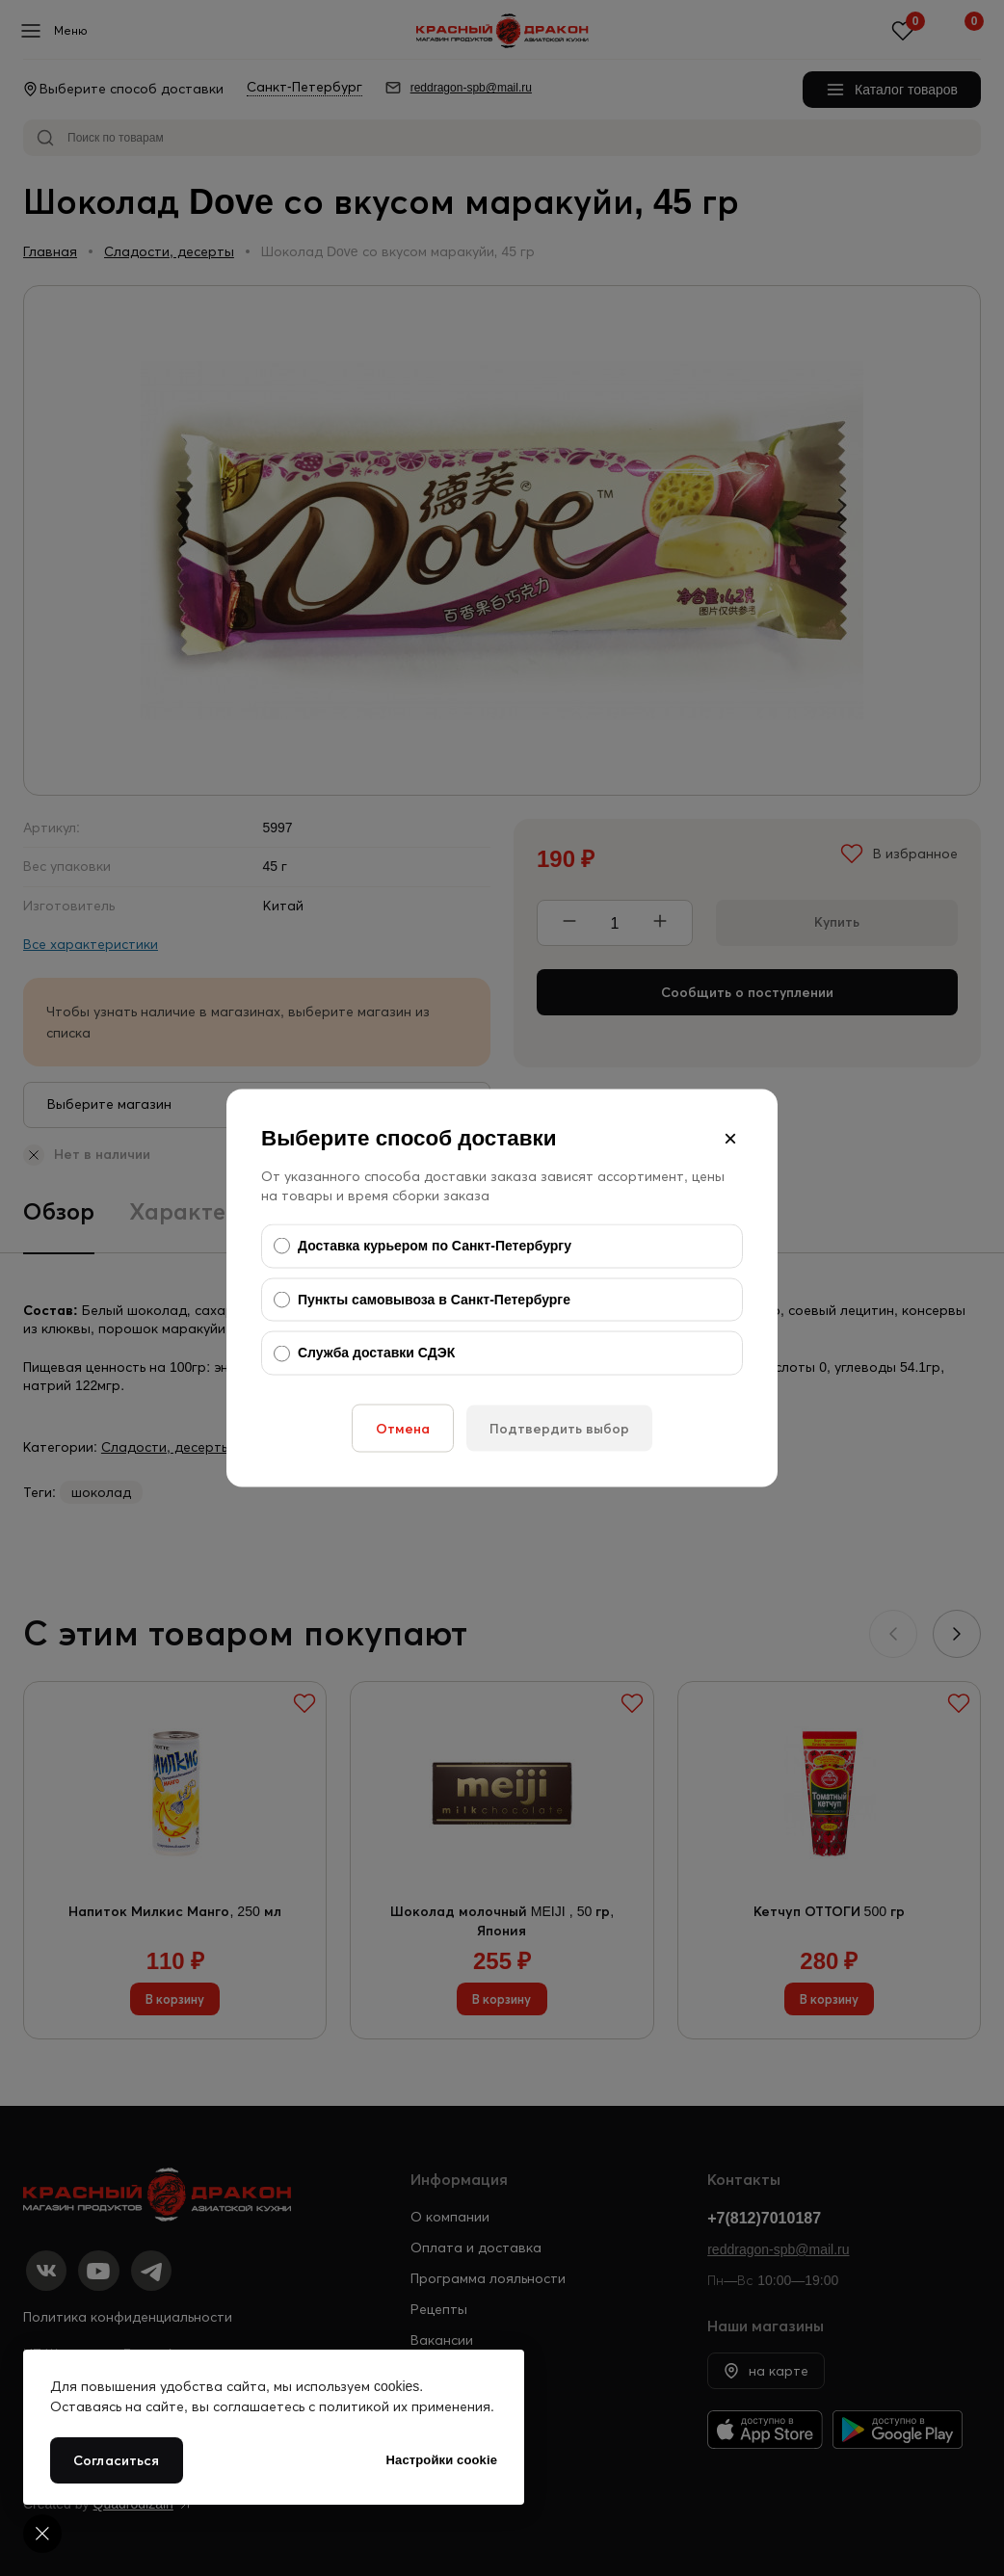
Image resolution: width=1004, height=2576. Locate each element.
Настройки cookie (441, 2460)
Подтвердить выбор (559, 1427)
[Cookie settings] (42, 2533)
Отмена (403, 1427)
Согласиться (116, 2460)
